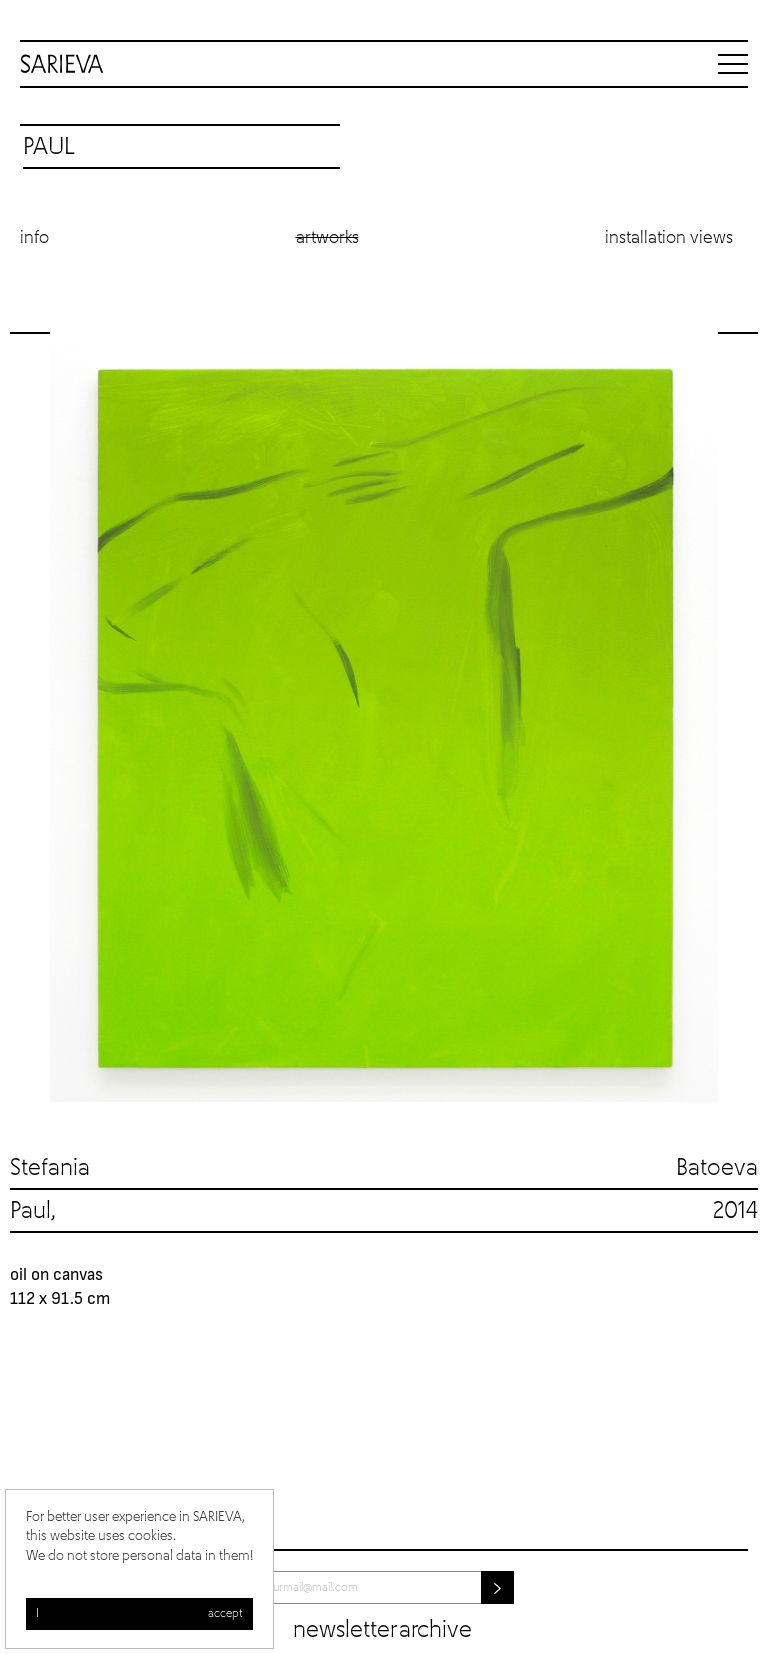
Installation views (669, 238)
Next (738, 717)
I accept (139, 1614)
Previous (30, 717)
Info (34, 238)
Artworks (327, 238)
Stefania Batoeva (384, 1168)
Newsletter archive (382, 1630)
